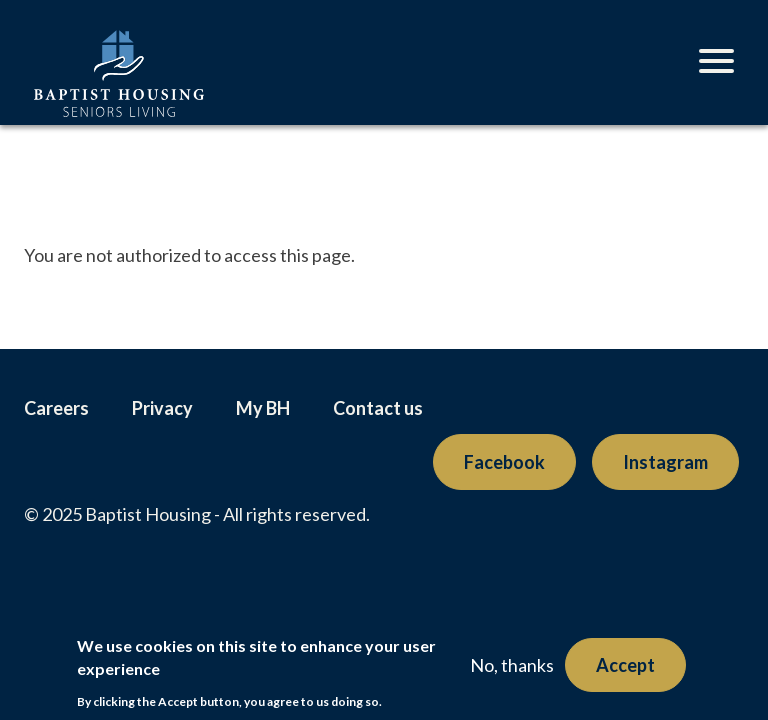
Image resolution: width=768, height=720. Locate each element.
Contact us (378, 408)
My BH (263, 408)
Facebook (504, 462)
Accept (625, 665)
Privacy (162, 408)
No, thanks (512, 665)
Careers (56, 408)
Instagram (665, 462)
